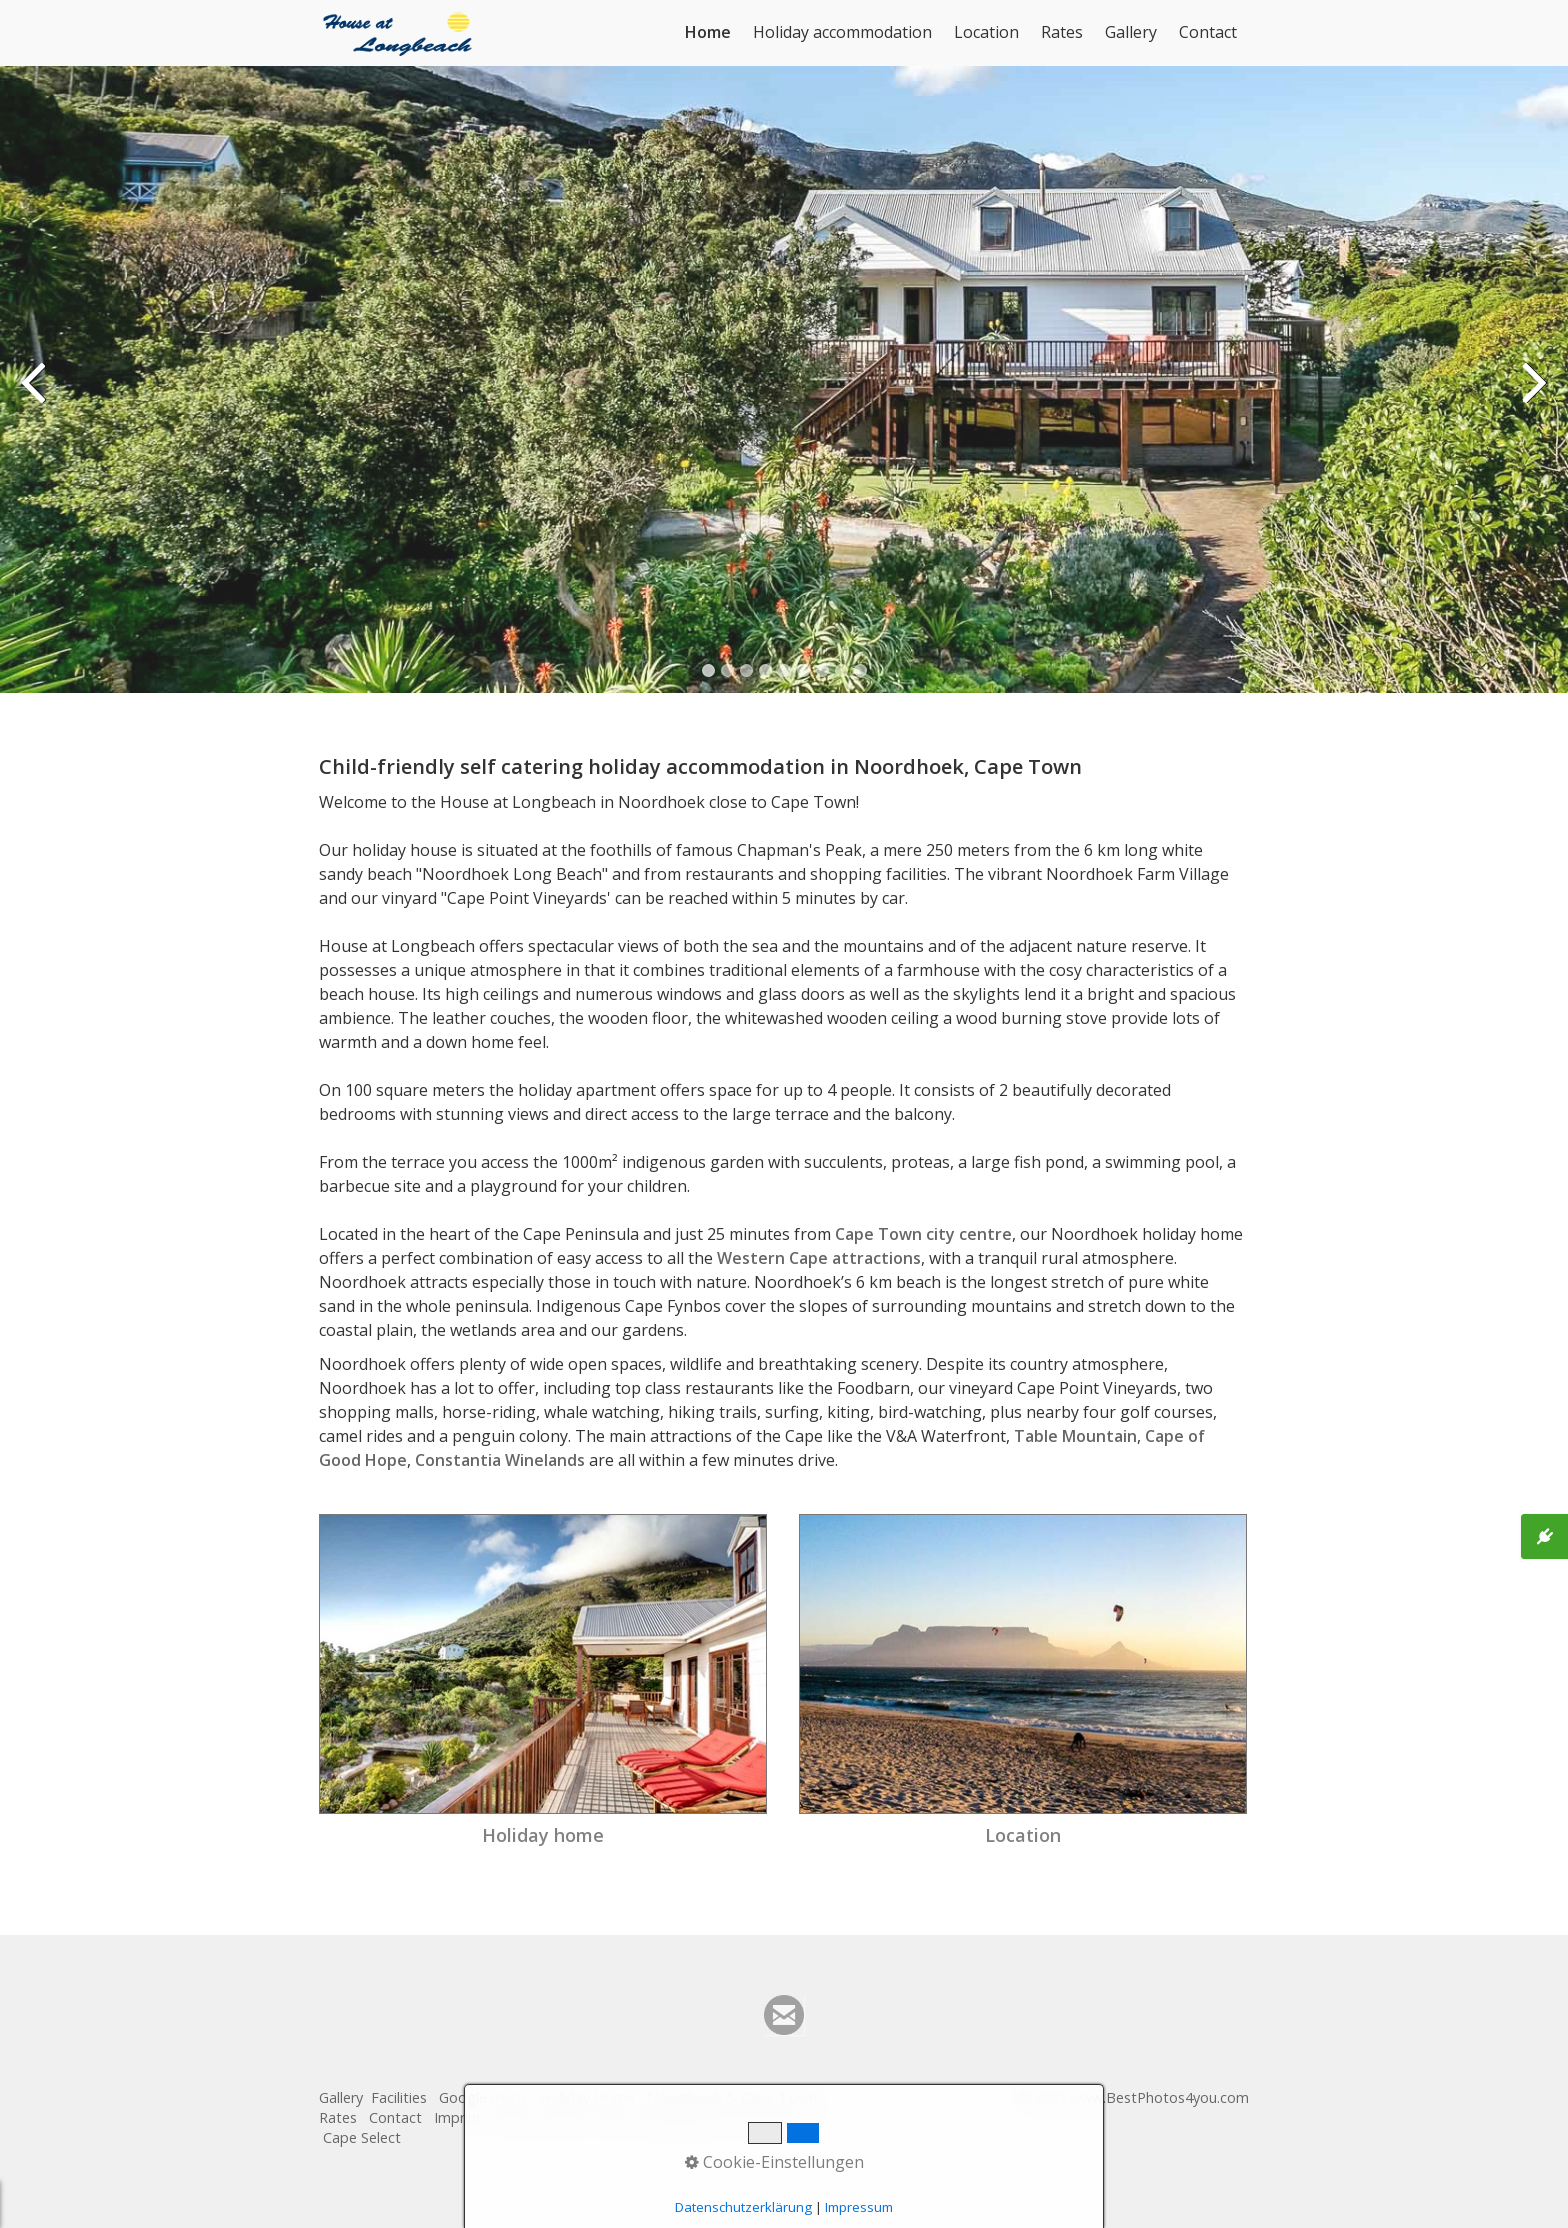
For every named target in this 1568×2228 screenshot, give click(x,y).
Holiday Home (587, 2097)
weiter (1533, 395)
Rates (1062, 32)
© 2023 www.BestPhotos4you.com (1133, 2097)
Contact (1208, 32)
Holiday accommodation (842, 32)
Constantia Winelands (500, 1460)
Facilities (399, 2097)
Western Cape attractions (819, 1258)
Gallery (1131, 32)
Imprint (458, 2117)
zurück (35, 395)
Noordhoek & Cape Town (732, 2097)
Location (986, 32)
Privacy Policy (538, 2117)
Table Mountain (1075, 1436)
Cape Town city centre (923, 1234)
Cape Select (362, 2137)
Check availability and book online (706, 2117)
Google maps (483, 2097)
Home (708, 32)
